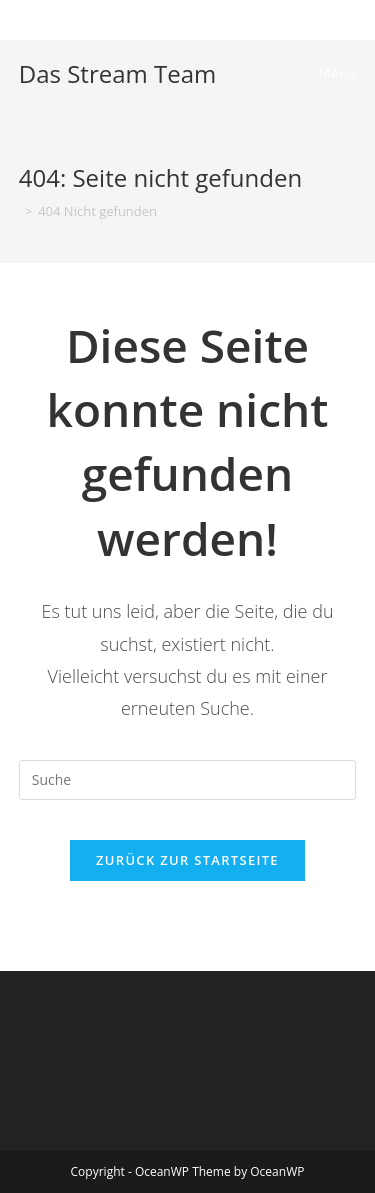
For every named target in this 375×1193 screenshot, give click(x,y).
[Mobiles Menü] (334, 73)
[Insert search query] (188, 780)
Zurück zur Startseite (187, 860)
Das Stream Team (117, 73)
